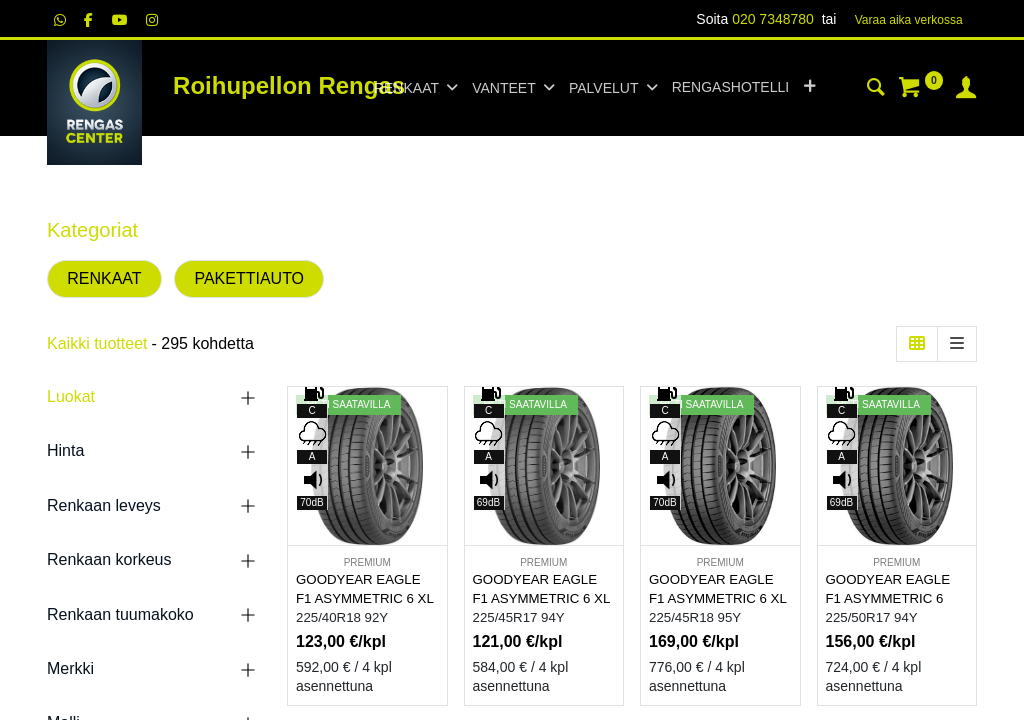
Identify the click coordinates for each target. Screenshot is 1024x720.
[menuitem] (730, 88)
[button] (809, 88)
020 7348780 (773, 19)
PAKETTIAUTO (249, 278)
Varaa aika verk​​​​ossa (909, 20)
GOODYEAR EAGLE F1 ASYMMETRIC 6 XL (365, 589)
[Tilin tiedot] (966, 90)
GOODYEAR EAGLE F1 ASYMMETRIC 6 (888, 589)
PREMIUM (367, 562)
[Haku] (876, 90)
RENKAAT (104, 278)
